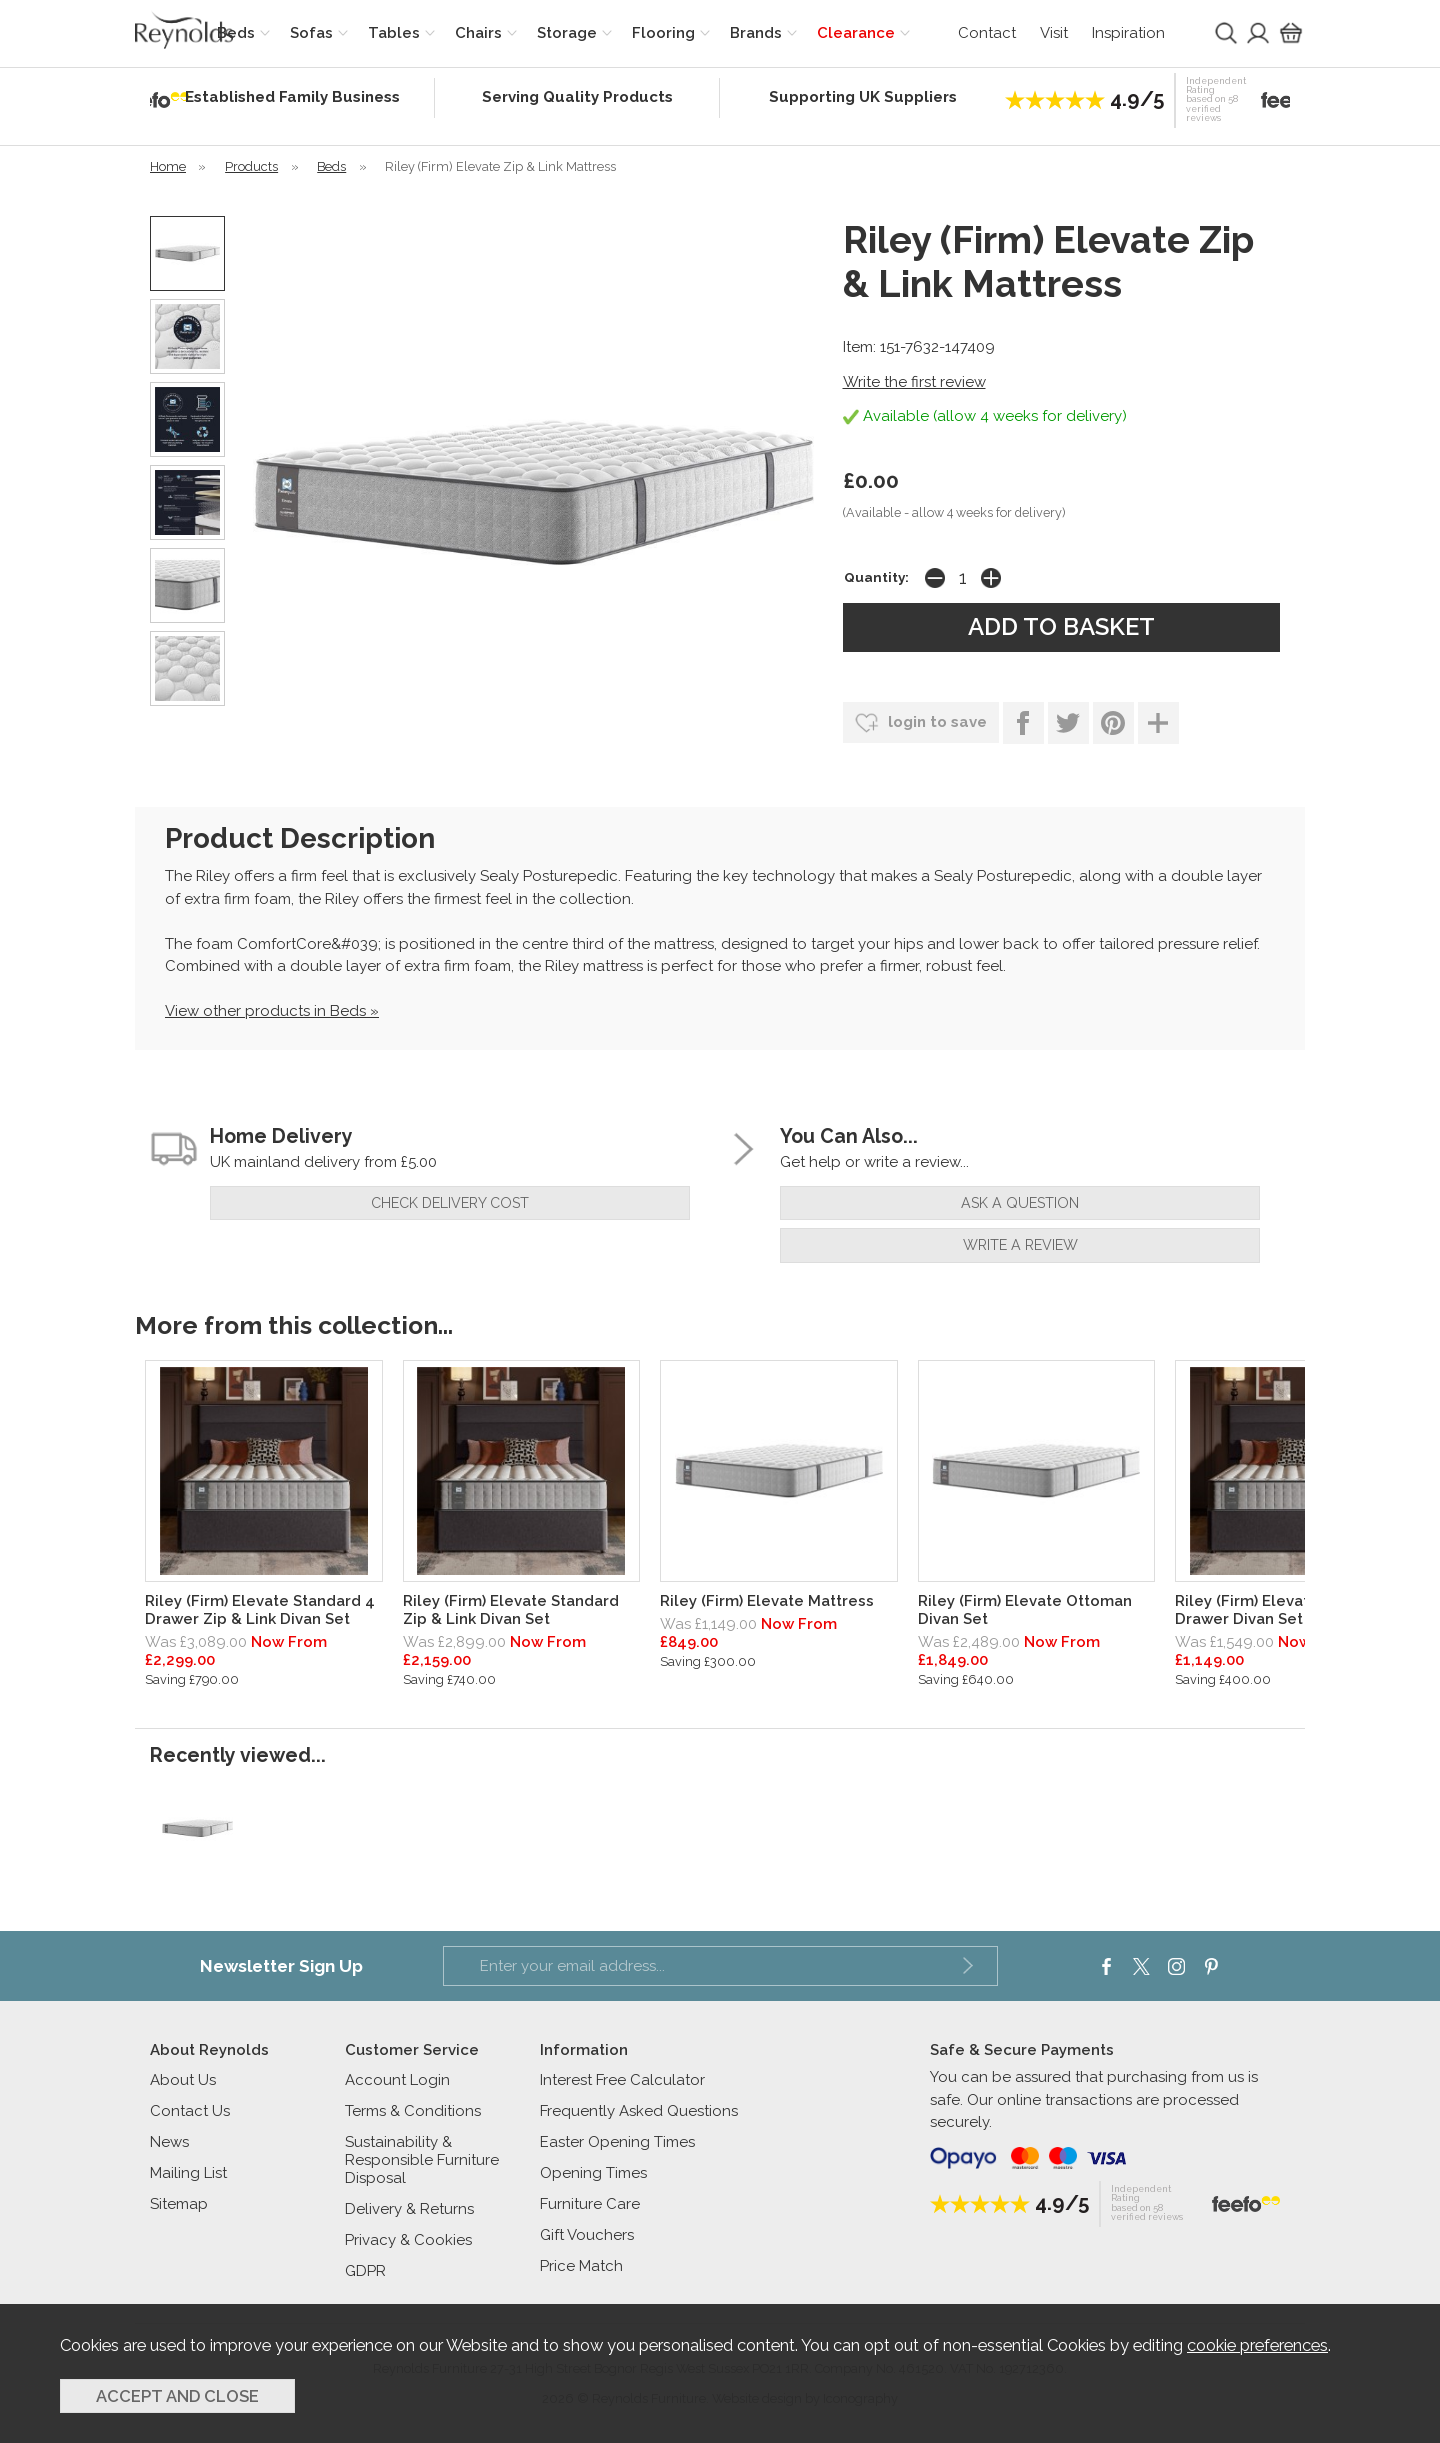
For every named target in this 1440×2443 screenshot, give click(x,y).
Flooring (663, 33)
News (169, 2142)
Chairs (478, 33)
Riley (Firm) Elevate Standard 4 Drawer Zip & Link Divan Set (260, 1610)
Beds (236, 33)
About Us (183, 2080)
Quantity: (876, 577)
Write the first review (914, 382)
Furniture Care (590, 2204)
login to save (921, 723)
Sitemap (179, 2204)
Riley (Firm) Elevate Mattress (767, 1601)
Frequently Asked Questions (639, 2111)
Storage (567, 33)
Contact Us (190, 2111)
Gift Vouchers (587, 2235)
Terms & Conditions (413, 2111)
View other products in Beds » (272, 1011)
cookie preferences (1257, 2345)
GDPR (365, 2271)
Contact (987, 33)
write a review (1020, 1245)
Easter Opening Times (617, 2142)
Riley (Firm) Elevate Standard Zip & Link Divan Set (511, 1610)
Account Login (397, 2080)
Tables (394, 33)
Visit (1054, 33)
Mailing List (188, 2173)
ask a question (1020, 1203)
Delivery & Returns (409, 2209)
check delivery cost (450, 1203)
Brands (756, 33)
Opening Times (593, 2173)
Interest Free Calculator (622, 2080)
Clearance (856, 33)
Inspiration (1128, 33)
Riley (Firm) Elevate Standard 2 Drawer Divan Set (1289, 1610)
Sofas (311, 33)
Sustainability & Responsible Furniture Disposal (422, 2160)
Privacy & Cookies (408, 2240)
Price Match (581, 2266)
